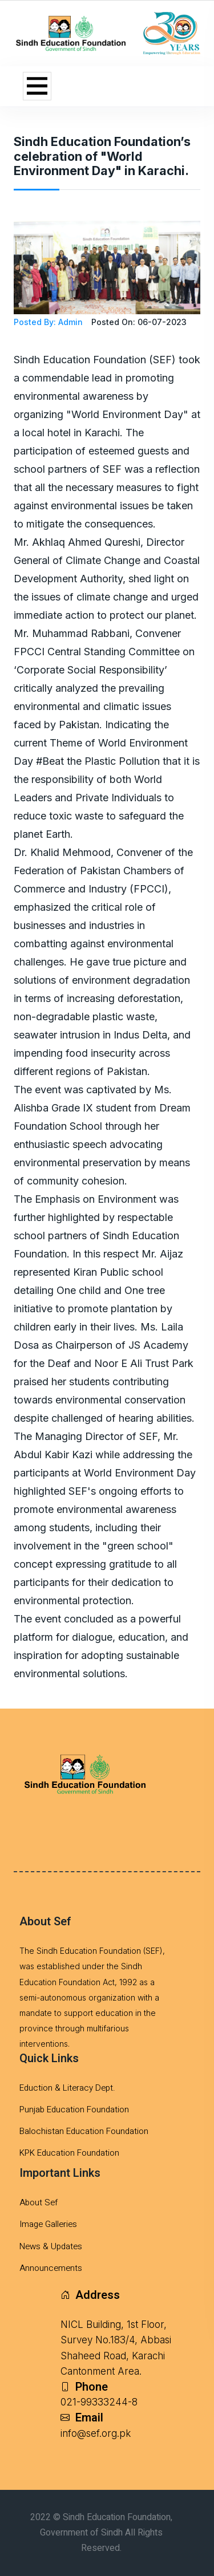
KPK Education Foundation (69, 2153)
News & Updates (50, 2246)
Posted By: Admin (48, 322)
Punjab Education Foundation (74, 2109)
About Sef (38, 2202)
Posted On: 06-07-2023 (139, 322)
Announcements (50, 2268)
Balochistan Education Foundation (83, 2131)
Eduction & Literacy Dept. (67, 2088)
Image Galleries (48, 2224)
